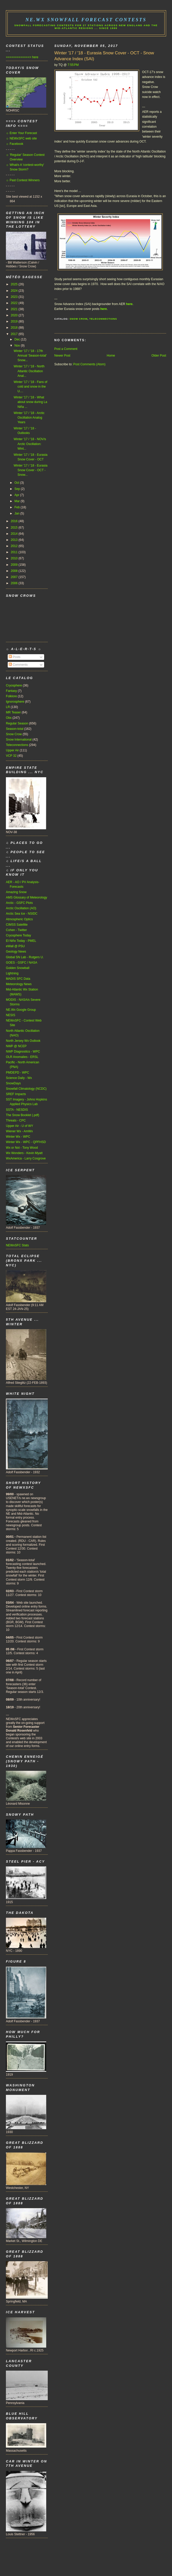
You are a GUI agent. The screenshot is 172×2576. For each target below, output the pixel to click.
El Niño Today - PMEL (21, 941)
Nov (17, 345)
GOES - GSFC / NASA (21, 962)
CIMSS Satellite (17, 924)
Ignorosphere (15, 701)
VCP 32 (11, 755)
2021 (14, 309)
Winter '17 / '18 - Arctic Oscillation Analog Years (29, 417)
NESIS (10, 1015)
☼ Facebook (14, 144)
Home (111, 355)
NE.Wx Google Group (21, 1010)
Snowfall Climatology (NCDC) (26, 1088)
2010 (14, 558)
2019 (14, 321)
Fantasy (11, 691)
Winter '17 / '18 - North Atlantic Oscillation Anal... (29, 371)
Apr (17, 495)
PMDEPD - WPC (17, 1072)
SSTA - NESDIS (17, 1110)
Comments (18, 664)
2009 (14, 565)
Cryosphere (14, 685)
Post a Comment (66, 349)
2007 (14, 577)
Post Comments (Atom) (89, 364)
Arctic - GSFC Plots (19, 903)
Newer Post (62, 355)
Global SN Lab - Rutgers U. (25, 957)
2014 (14, 534)
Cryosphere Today (18, 935)
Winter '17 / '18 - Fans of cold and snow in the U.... (30, 386)
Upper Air (12, 750)
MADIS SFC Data (18, 979)
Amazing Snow (16, 892)
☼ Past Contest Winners (23, 180)
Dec (17, 339)
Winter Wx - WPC (18, 1136)
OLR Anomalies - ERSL (22, 1057)
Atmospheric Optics (19, 919)
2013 (14, 540)
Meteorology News (19, 984)
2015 (14, 527)
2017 (14, 334)
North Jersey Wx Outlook (23, 1041)
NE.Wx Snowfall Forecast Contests (85, 19)
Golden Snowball (17, 968)
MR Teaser (13, 712)
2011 (14, 552)
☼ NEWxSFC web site (21, 138)
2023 (14, 297)
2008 (14, 571)
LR (8, 707)
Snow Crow (79, 318)
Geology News (16, 951)
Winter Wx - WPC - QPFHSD (26, 1142)
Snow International (19, 739)
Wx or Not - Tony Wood (22, 1147)
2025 (14, 284)
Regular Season (17, 723)
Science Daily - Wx (19, 1078)
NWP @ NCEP (16, 1046)
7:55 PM (73, 65)
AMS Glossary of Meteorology (26, 897)
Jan (17, 513)
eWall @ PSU (15, 946)
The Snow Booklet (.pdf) (22, 1115)
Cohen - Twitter (16, 930)
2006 (14, 583)
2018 (14, 327)
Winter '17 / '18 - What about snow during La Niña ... (30, 402)
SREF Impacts (16, 1094)
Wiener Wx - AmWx (19, 1131)
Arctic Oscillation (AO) (21, 908)
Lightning (12, 973)
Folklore (11, 696)
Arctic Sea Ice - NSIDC (21, 913)
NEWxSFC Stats (17, 1245)
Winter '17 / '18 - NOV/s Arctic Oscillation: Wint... (30, 443)
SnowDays (13, 1083)
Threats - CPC (16, 1120)
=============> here (22, 57)
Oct (17, 482)
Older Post (158, 355)
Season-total (14, 729)
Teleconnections (103, 318)
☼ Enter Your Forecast (21, 133)
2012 (14, 546)
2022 (14, 303)
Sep (17, 489)
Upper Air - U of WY (19, 1126)
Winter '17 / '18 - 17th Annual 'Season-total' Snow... (30, 355)
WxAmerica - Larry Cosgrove (26, 1158)
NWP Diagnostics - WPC (23, 1051)
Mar (17, 501)
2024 (14, 290)
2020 (14, 315)
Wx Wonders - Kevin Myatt (24, 1153)
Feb (17, 507)
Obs (9, 718)
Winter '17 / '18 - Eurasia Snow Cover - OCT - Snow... (30, 470)
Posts (15, 657)
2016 (14, 521)
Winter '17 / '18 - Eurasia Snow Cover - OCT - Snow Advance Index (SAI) (104, 56)
